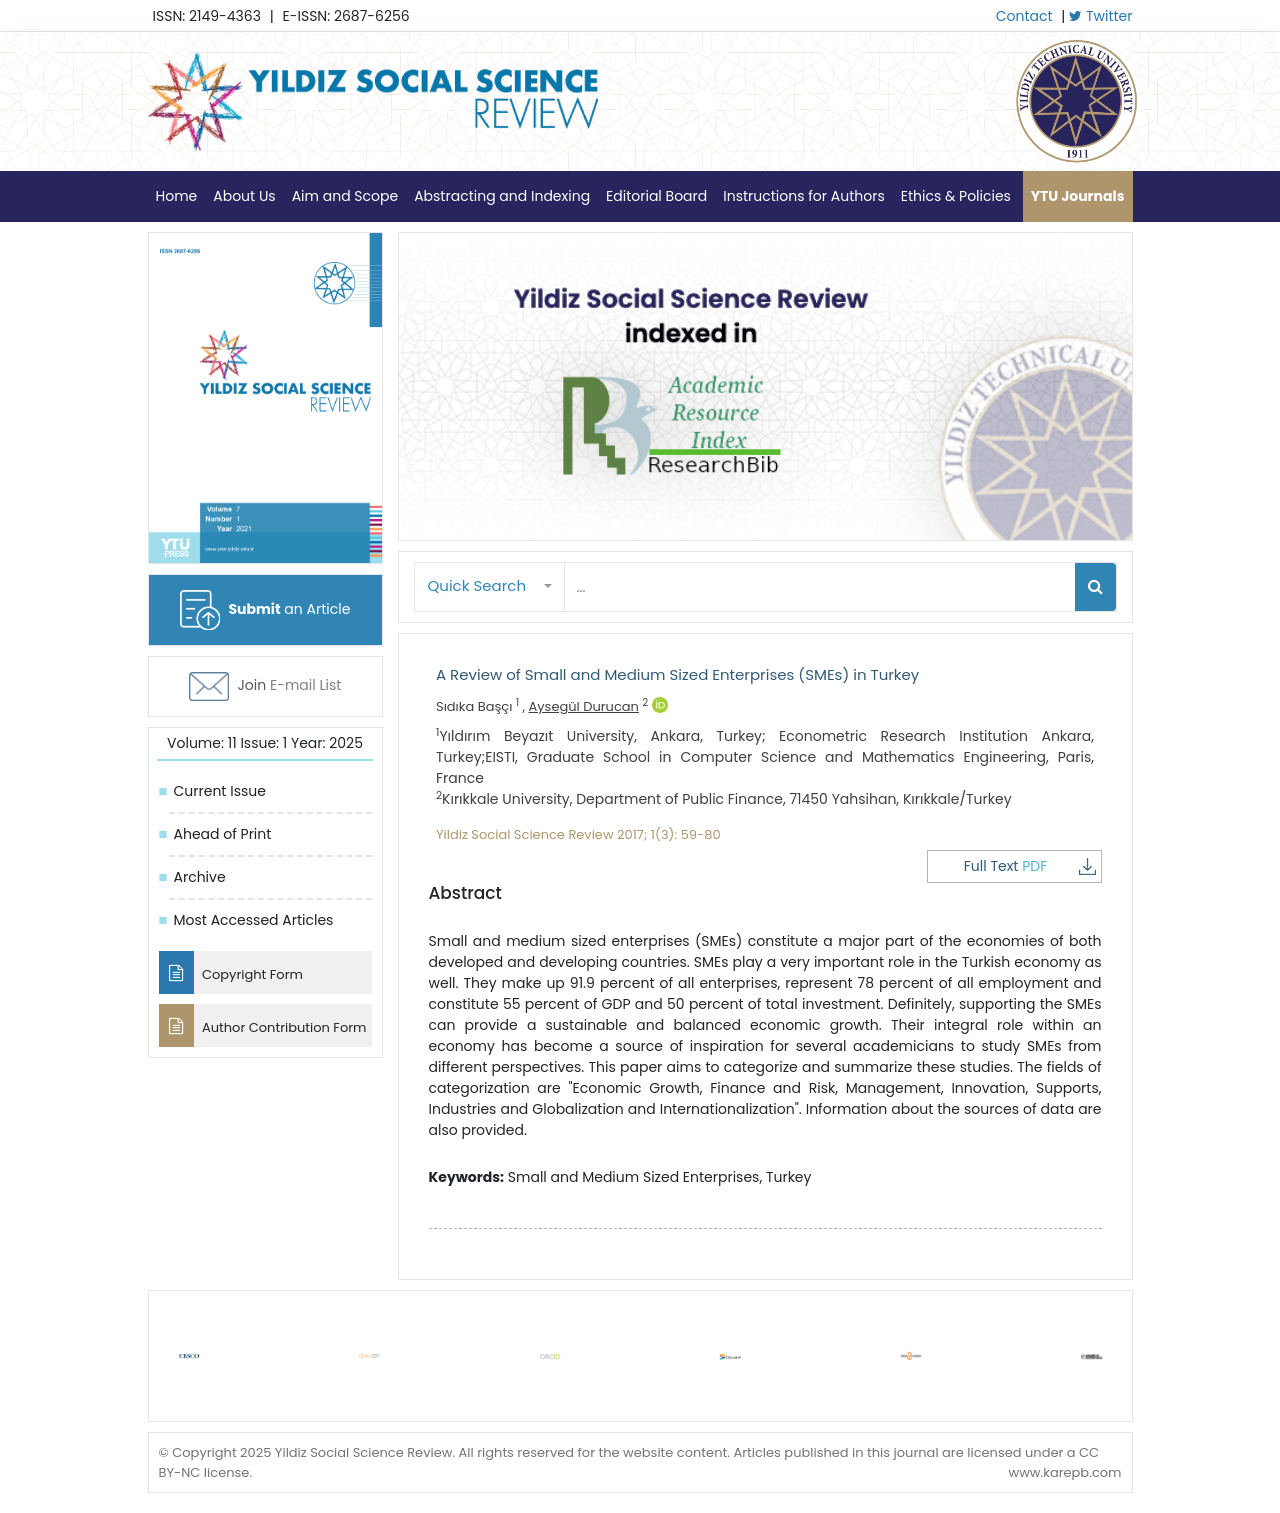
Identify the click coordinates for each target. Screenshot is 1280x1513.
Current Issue (220, 791)
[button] (490, 586)
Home (177, 196)
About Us (244, 196)
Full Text (1030, 866)
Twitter (1100, 16)
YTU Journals (1078, 196)
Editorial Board (656, 196)
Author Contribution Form (263, 1025)
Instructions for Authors (803, 196)
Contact (1024, 16)
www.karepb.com (1064, 1472)
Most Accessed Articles (254, 920)
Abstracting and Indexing (502, 196)
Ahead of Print (223, 834)
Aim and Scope (345, 196)
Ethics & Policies (956, 196)
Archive (200, 877)
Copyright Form (231, 972)
